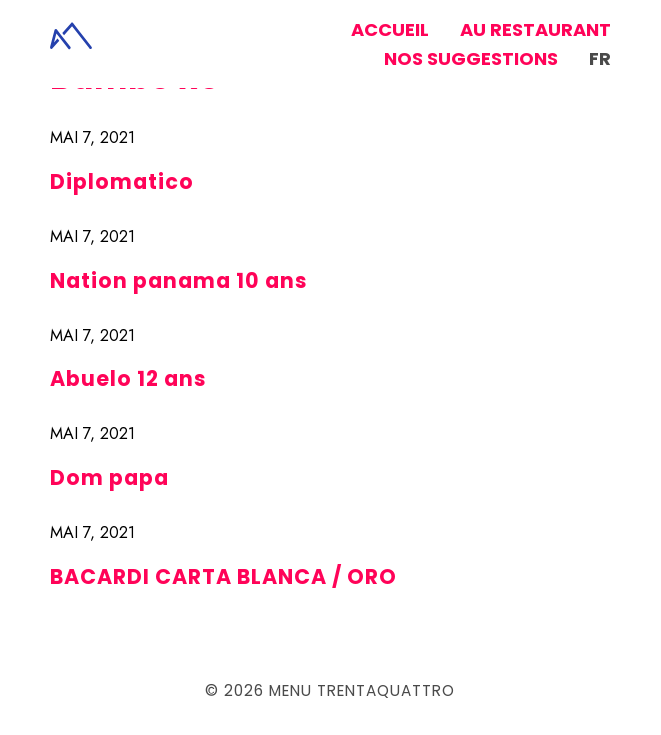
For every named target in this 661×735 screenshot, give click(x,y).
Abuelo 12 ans (128, 378)
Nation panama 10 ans (179, 280)
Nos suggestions (471, 58)
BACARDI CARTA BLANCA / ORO (223, 576)
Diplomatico (122, 181)
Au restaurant (535, 29)
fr (600, 58)
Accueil (390, 29)
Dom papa (109, 477)
